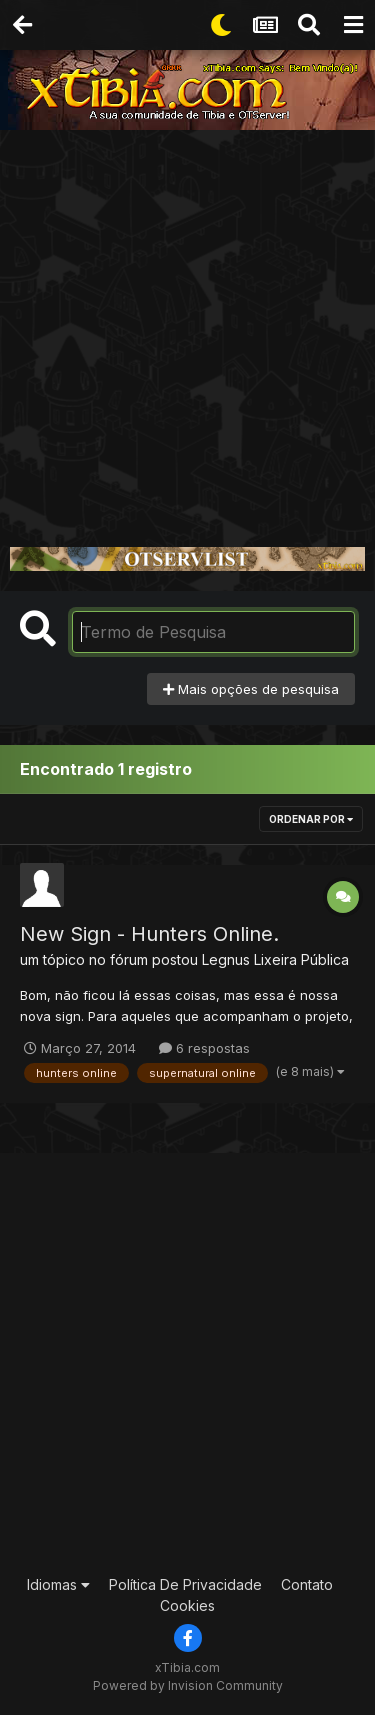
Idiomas (58, 1584)
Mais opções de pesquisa (251, 689)
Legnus (226, 959)
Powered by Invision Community (188, 1685)
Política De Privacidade (185, 1584)
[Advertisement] (187, 327)
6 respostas (204, 1048)
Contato (307, 1584)
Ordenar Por (311, 819)
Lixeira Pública (301, 959)
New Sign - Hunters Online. (149, 934)
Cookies (187, 1605)
